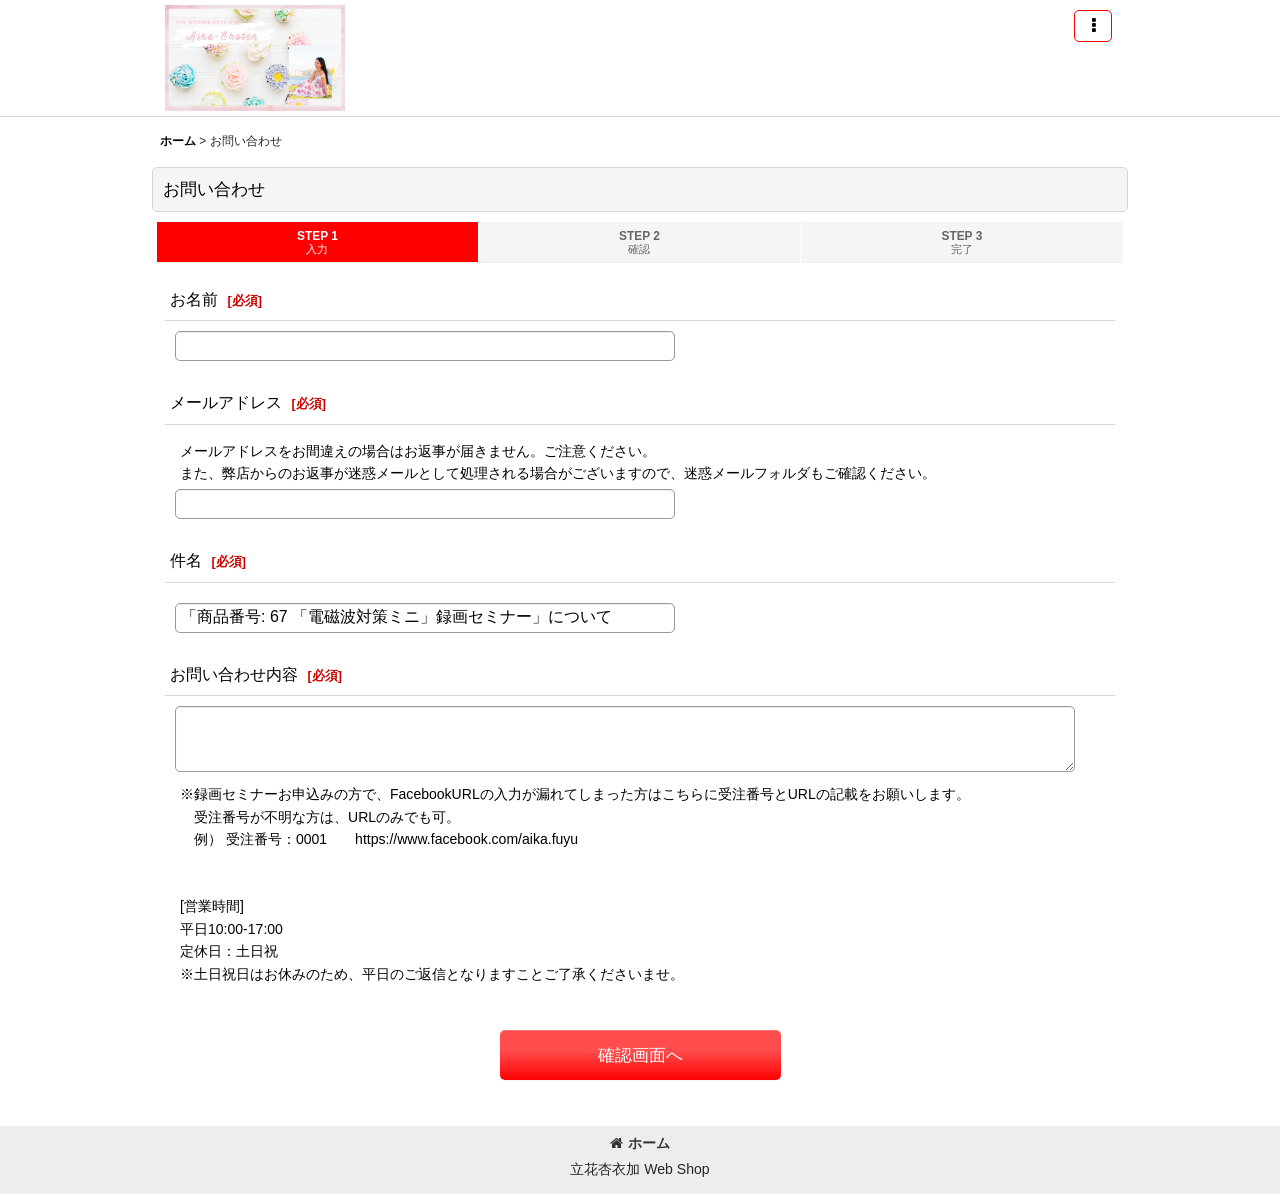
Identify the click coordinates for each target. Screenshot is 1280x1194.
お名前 (194, 299)
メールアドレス (226, 402)
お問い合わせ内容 (234, 674)
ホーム (640, 1143)
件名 (186, 560)
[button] (1093, 26)
